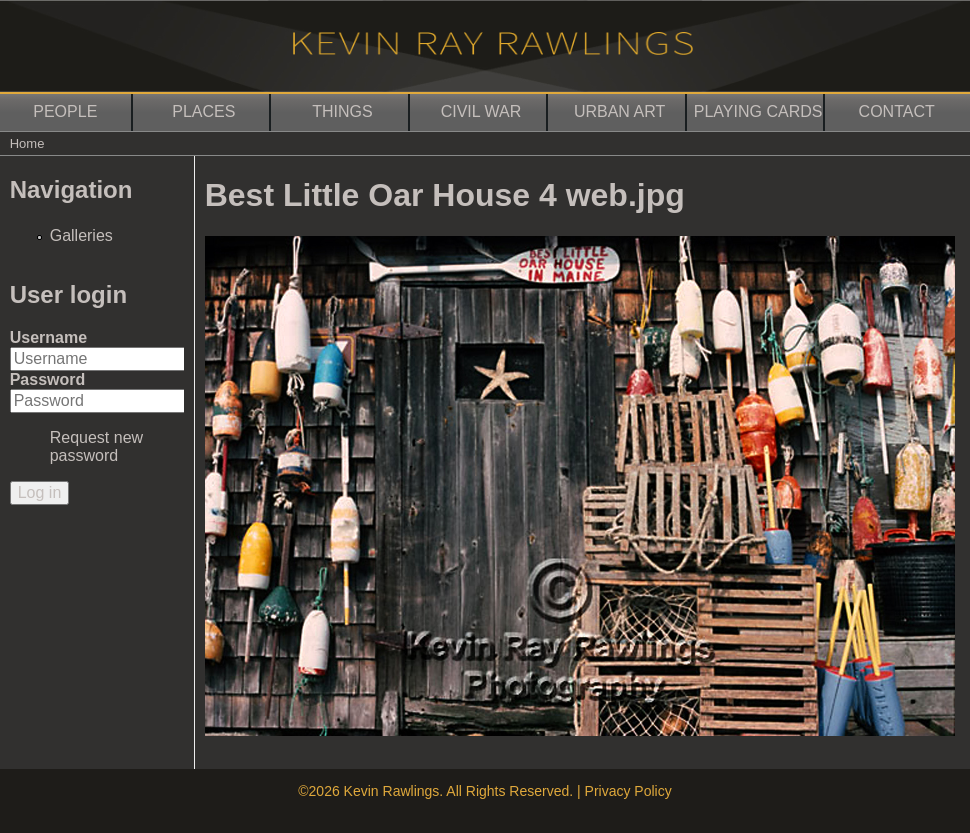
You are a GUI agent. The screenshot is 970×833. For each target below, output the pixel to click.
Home (27, 143)
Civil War (481, 111)
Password (48, 379)
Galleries (81, 235)
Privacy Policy (628, 791)
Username (48, 337)
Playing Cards (758, 111)
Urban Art (619, 111)
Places (203, 111)
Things (342, 111)
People (65, 111)
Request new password (96, 446)
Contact (897, 111)
